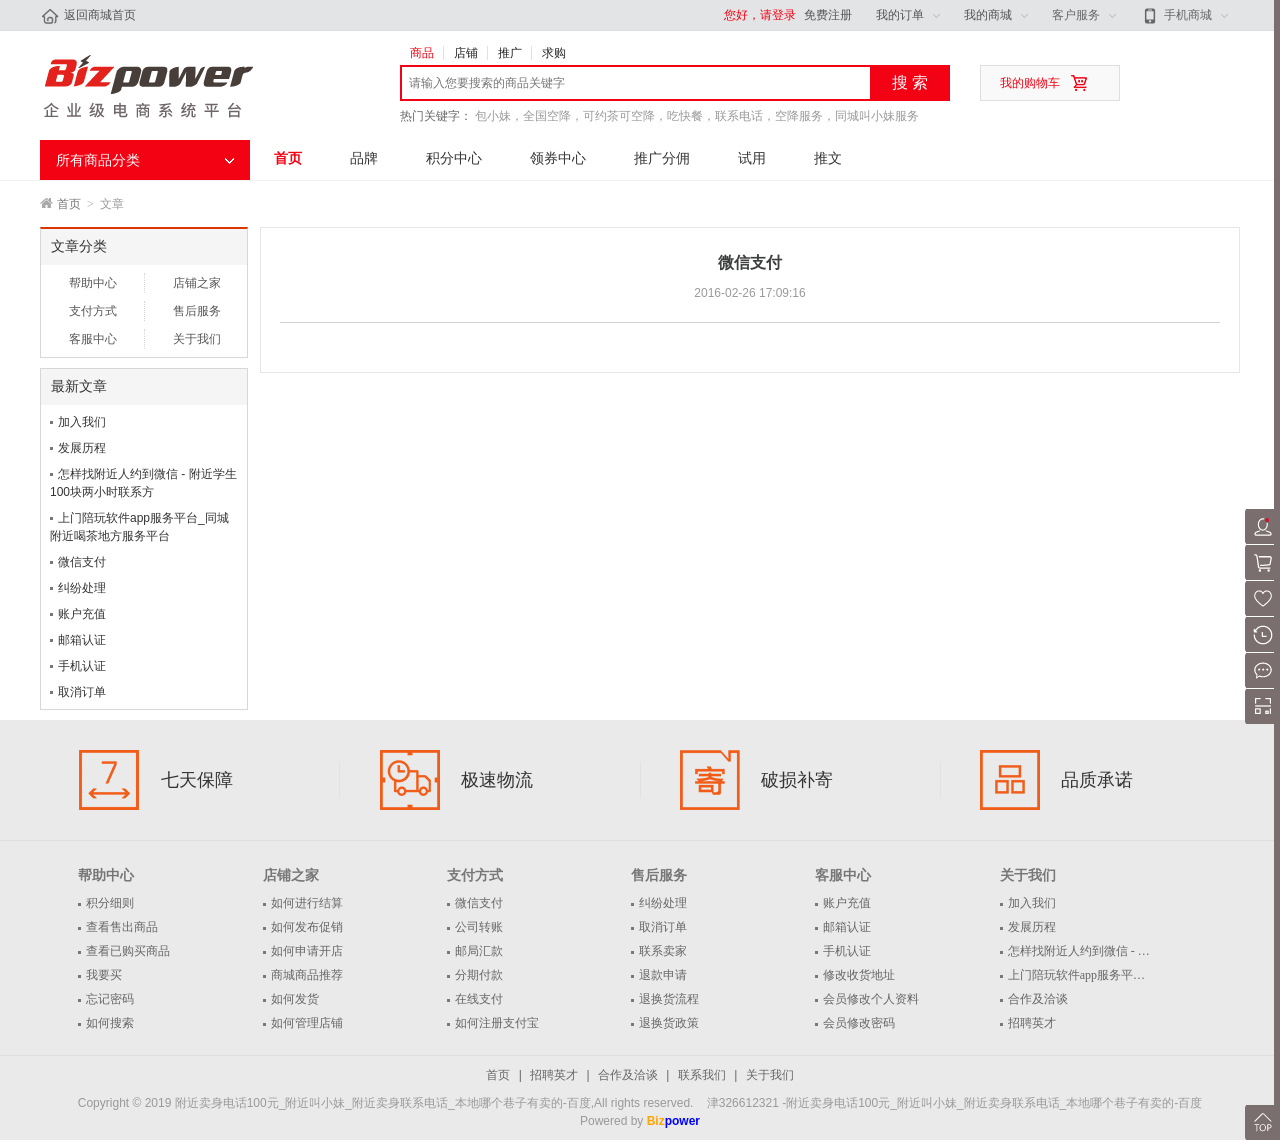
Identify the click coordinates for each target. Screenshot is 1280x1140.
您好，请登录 (760, 15)
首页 (288, 158)
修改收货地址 (859, 975)
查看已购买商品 (128, 951)
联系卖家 (663, 951)
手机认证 (82, 666)
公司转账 (479, 927)
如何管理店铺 (307, 1023)
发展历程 (82, 448)
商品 (422, 53)
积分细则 (110, 903)
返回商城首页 (88, 16)
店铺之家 (197, 283)
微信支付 (82, 562)
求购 (554, 53)
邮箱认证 (82, 640)
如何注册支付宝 (497, 1023)
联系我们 (702, 1075)
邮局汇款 (479, 951)
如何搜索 (110, 1023)
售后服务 (197, 311)
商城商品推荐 (307, 975)
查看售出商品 (122, 927)
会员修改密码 (859, 1023)
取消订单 (82, 692)
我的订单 (900, 15)
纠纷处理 (82, 588)
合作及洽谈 (1038, 999)
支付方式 (93, 311)
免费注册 (828, 15)
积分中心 (454, 158)
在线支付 (479, 999)
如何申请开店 (307, 951)
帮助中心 (93, 283)
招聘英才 (1032, 1023)
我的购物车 (1030, 83)
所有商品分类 (98, 160)
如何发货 (295, 999)
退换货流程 (669, 999)
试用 (752, 158)
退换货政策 (669, 1023)
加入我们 (82, 422)
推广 (510, 53)
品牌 (364, 158)
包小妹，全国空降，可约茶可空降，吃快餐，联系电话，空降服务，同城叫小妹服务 (697, 116)
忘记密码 (110, 999)
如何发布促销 (307, 927)
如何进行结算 (307, 903)
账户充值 (82, 614)
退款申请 (663, 975)
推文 (828, 158)
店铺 (466, 53)
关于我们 (197, 339)
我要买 (104, 975)
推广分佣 (662, 158)
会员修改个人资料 (871, 999)
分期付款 (479, 975)
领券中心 (558, 158)
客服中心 (93, 339)
